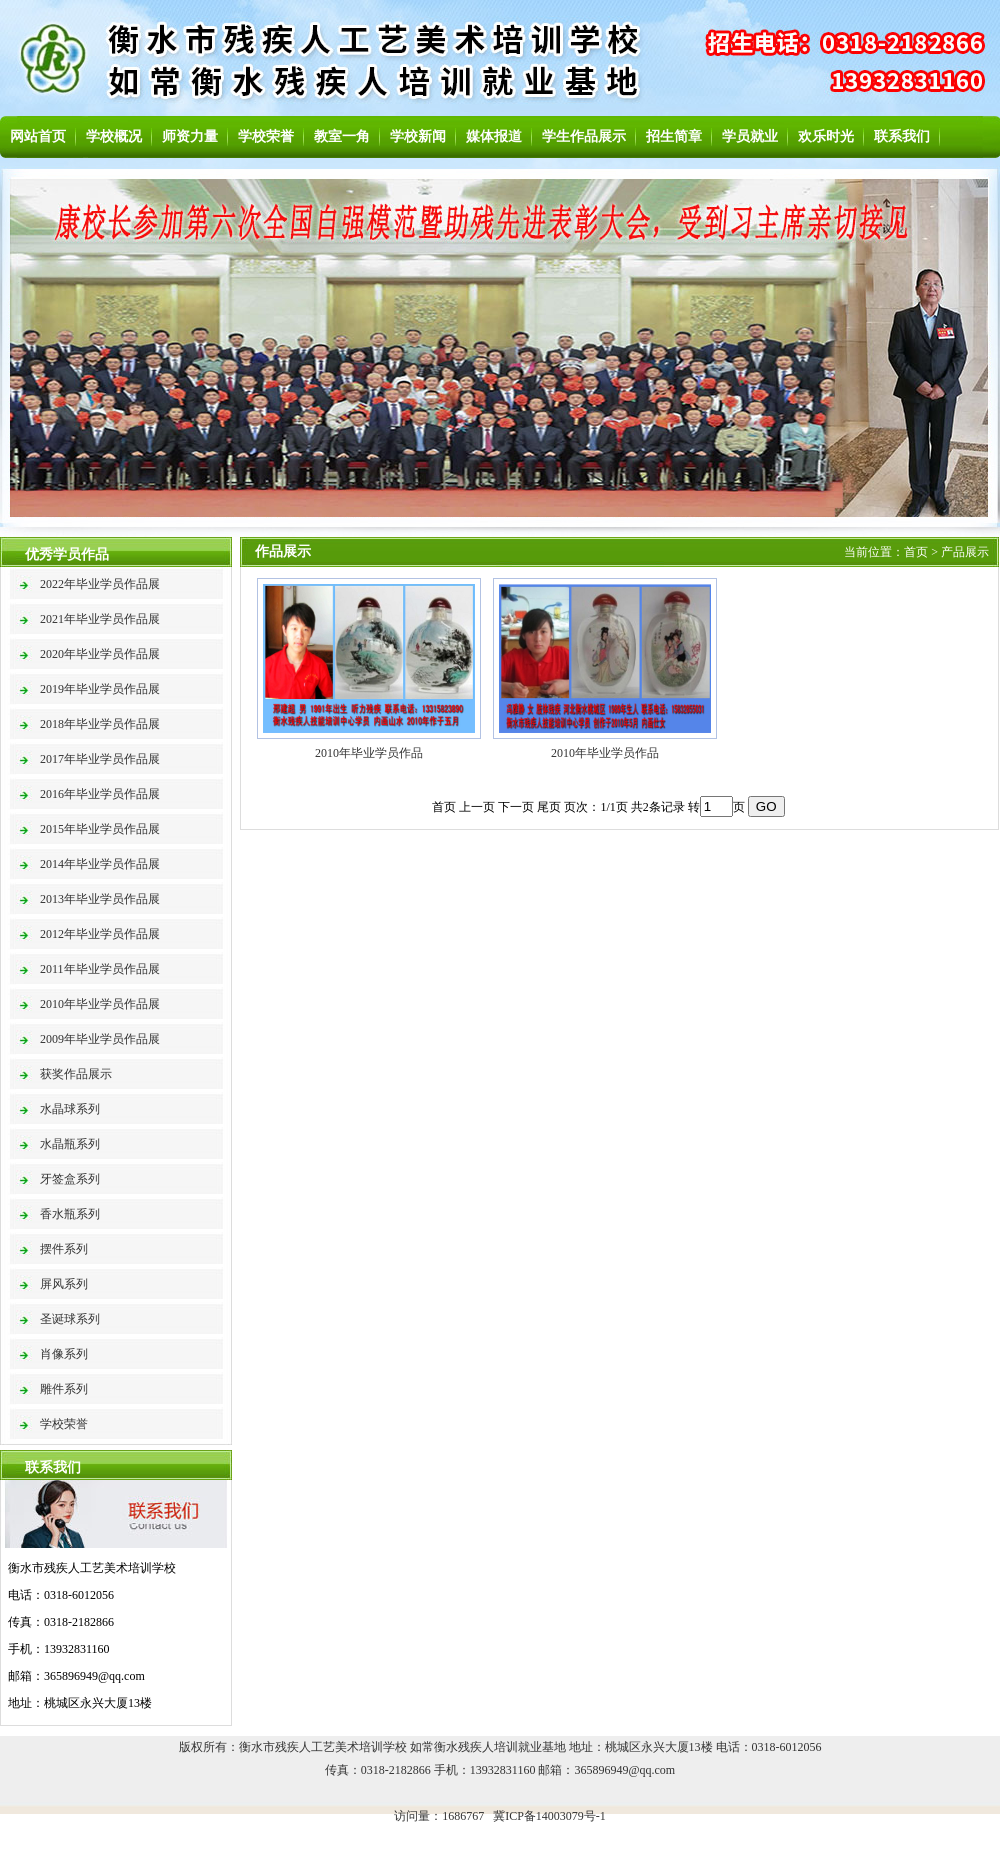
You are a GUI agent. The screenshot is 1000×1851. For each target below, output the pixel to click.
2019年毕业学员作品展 (100, 689)
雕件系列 (64, 1389)
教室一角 (342, 136)
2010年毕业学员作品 (369, 753)
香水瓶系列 (70, 1214)
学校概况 (114, 136)
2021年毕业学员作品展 (100, 619)
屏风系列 (64, 1284)
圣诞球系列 (70, 1319)
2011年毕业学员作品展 (100, 969)
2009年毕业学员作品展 (100, 1039)
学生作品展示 (584, 136)
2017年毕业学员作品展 (100, 759)
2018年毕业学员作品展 (100, 724)
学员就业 (750, 136)
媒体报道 (494, 136)
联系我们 (902, 136)
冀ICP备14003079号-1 (549, 1816)
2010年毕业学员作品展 (100, 1004)
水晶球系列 (70, 1109)
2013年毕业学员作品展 (100, 899)
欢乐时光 (826, 136)
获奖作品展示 (76, 1074)
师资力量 (190, 136)
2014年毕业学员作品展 (100, 864)
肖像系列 (64, 1354)
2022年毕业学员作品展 (100, 584)
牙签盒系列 (70, 1179)
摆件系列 (64, 1249)
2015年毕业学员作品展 (100, 829)
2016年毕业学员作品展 (100, 794)
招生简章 (674, 136)
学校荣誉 (266, 136)
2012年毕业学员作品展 (100, 934)
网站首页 (38, 136)
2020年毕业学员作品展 (100, 654)
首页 (916, 552)
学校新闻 (418, 136)
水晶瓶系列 (70, 1144)
